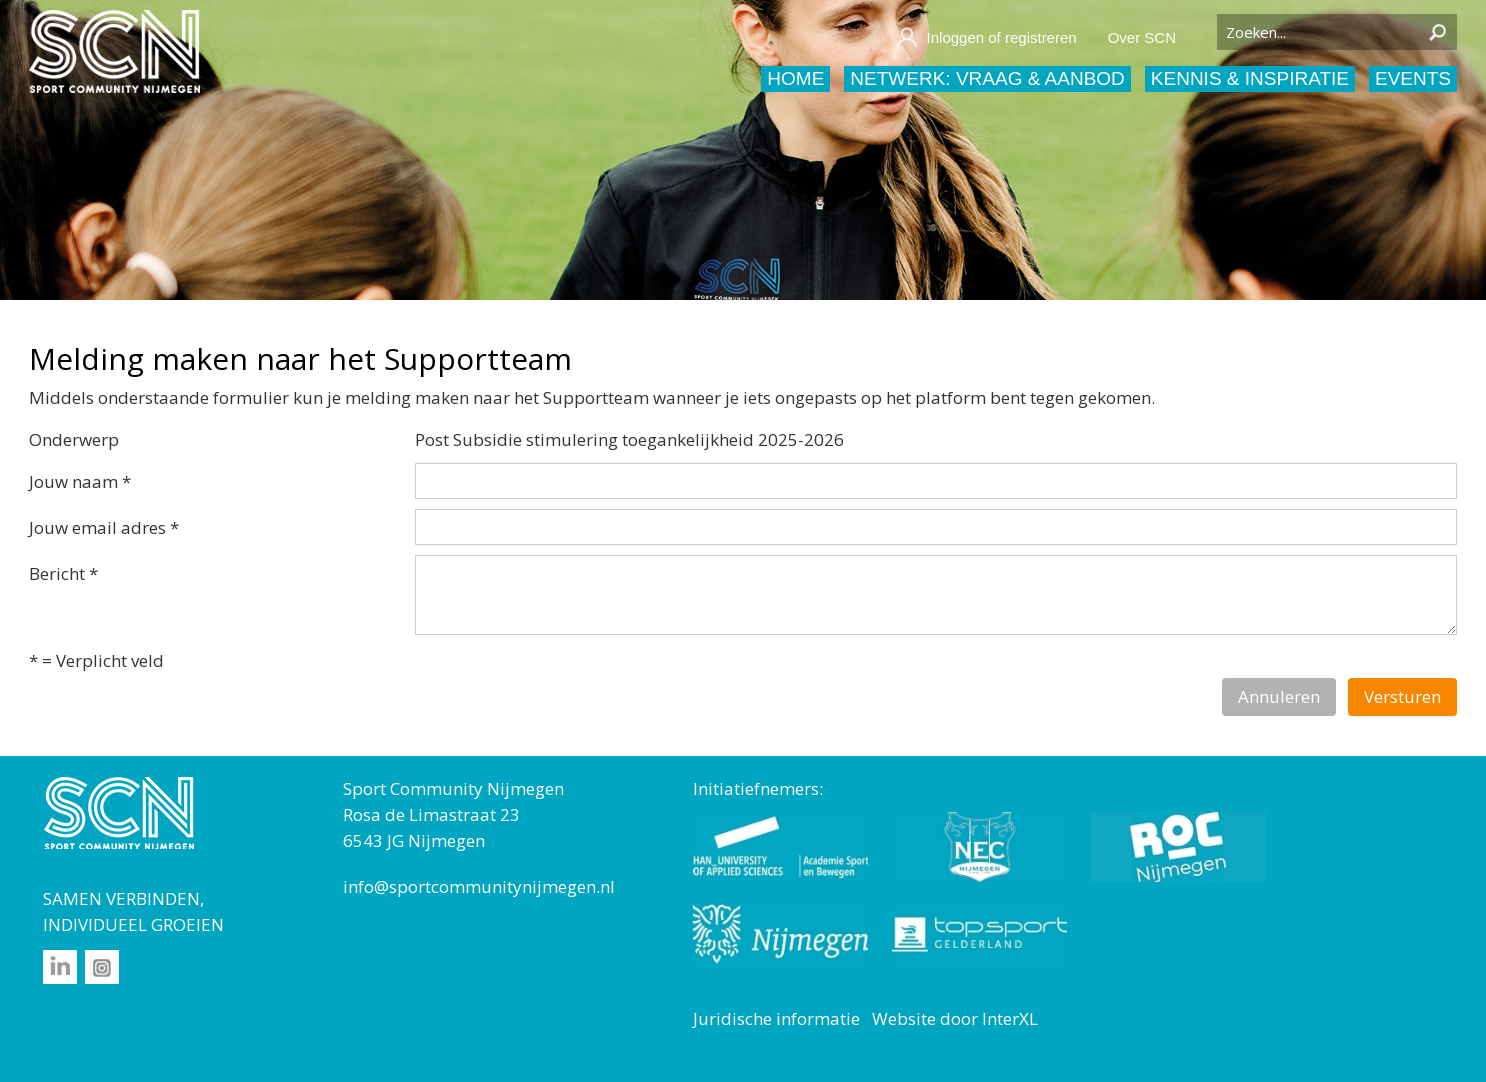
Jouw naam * (80, 481)
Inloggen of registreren (986, 38)
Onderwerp (74, 439)
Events (1413, 78)
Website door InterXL (955, 1018)
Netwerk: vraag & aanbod (987, 78)
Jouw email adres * (104, 527)
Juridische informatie (776, 1018)
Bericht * (63, 573)
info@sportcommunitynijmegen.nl (479, 886)
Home (795, 78)
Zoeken (1437, 32)
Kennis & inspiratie (1250, 78)
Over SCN (1142, 37)
